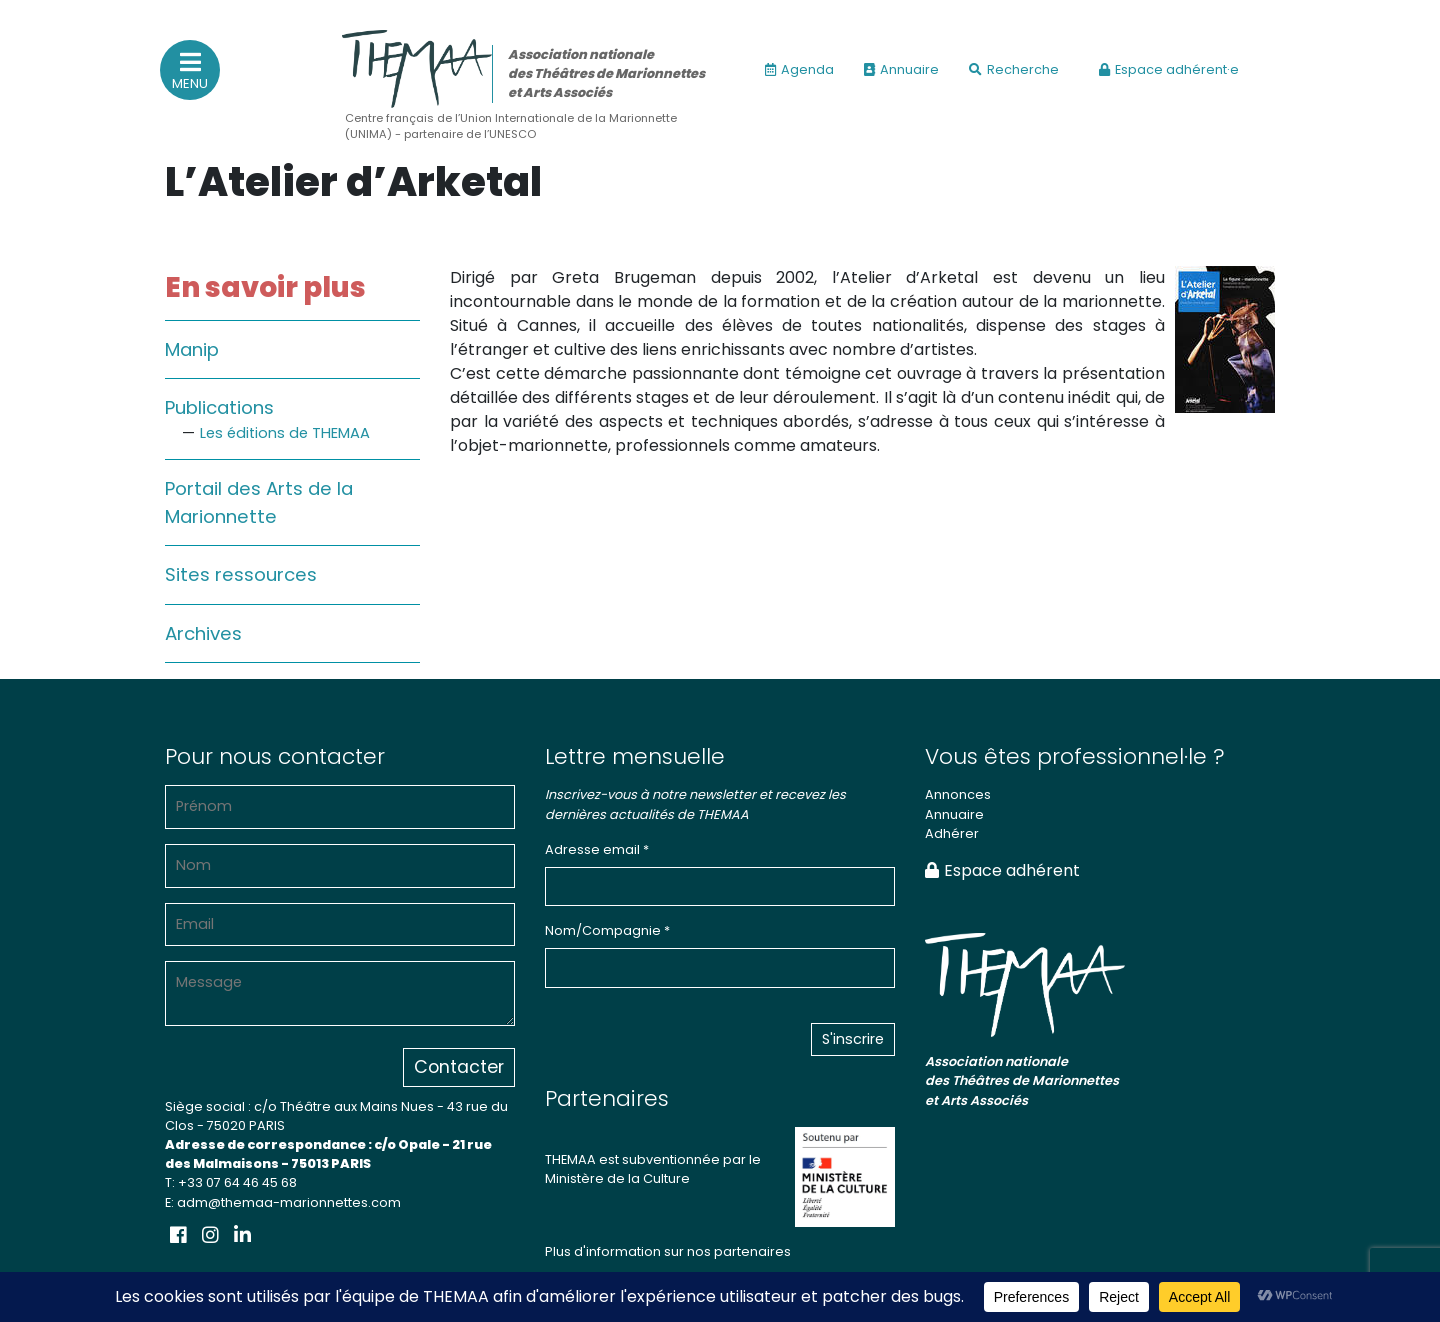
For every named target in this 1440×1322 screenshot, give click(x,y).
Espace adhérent (1002, 870)
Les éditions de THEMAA (285, 433)
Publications (219, 407)
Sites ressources (241, 574)
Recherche (1014, 69)
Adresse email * (597, 849)
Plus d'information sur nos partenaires (668, 1251)
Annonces (958, 794)
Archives (203, 633)
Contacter (459, 1067)
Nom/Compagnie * (607, 930)
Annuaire (901, 69)
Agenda (799, 69)
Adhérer (952, 833)
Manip (192, 349)
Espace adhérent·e (1169, 69)
